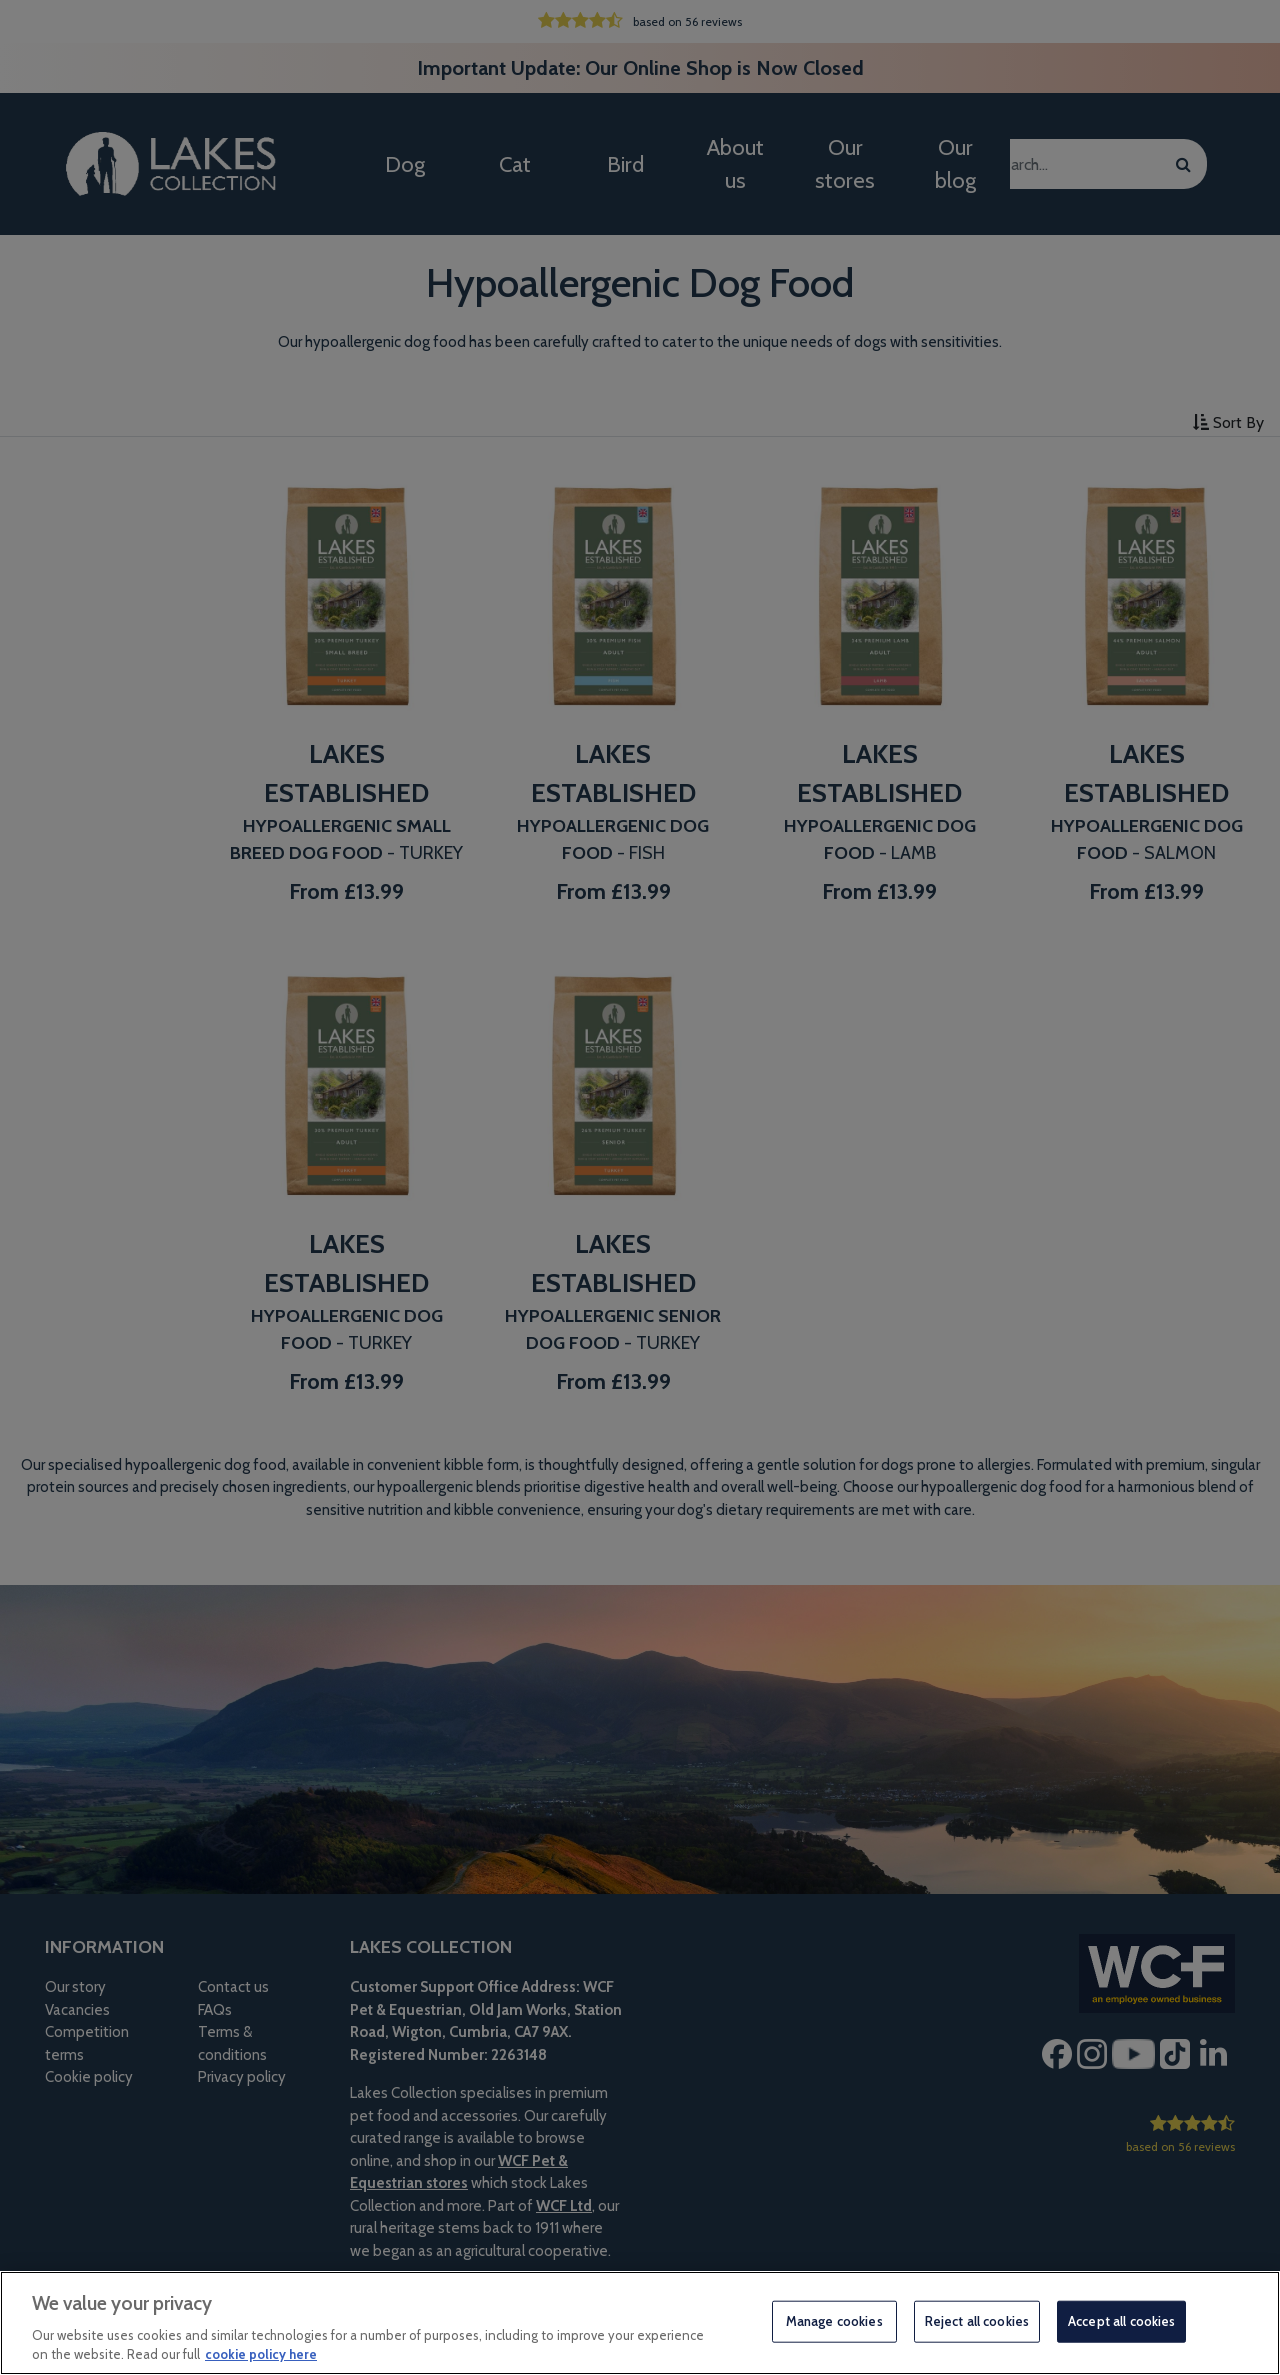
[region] (640, 2323)
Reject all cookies (977, 2321)
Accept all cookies (1121, 2321)
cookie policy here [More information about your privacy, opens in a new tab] (261, 2354)
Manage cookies (834, 2321)
